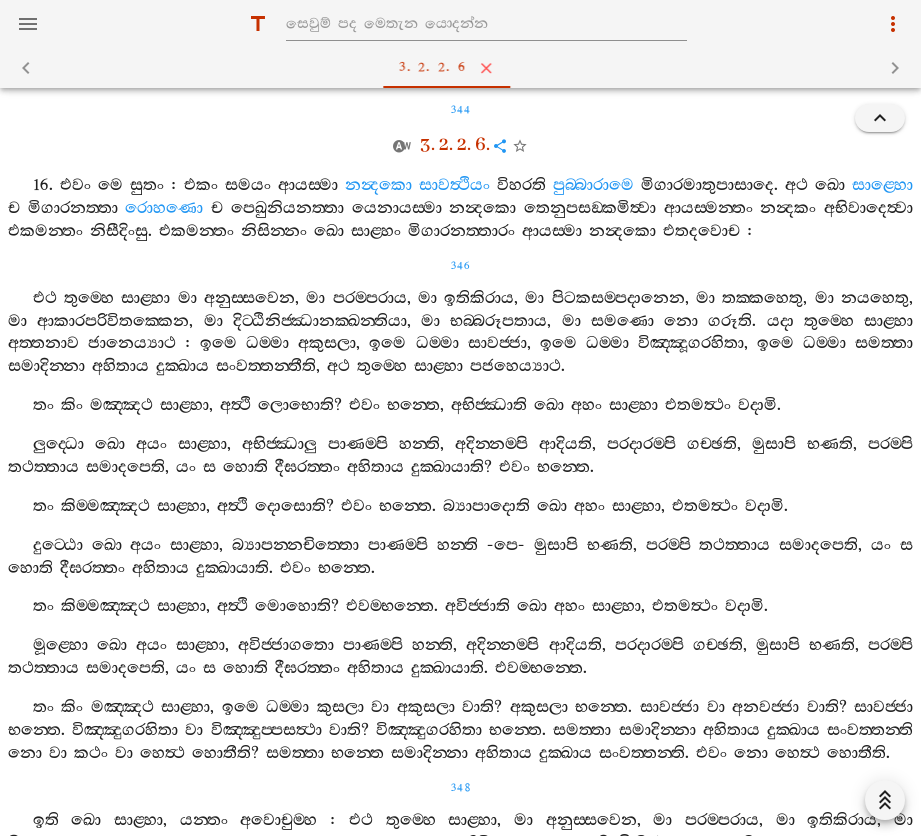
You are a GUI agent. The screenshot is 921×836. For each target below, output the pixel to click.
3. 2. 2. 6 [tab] (464, 68)
